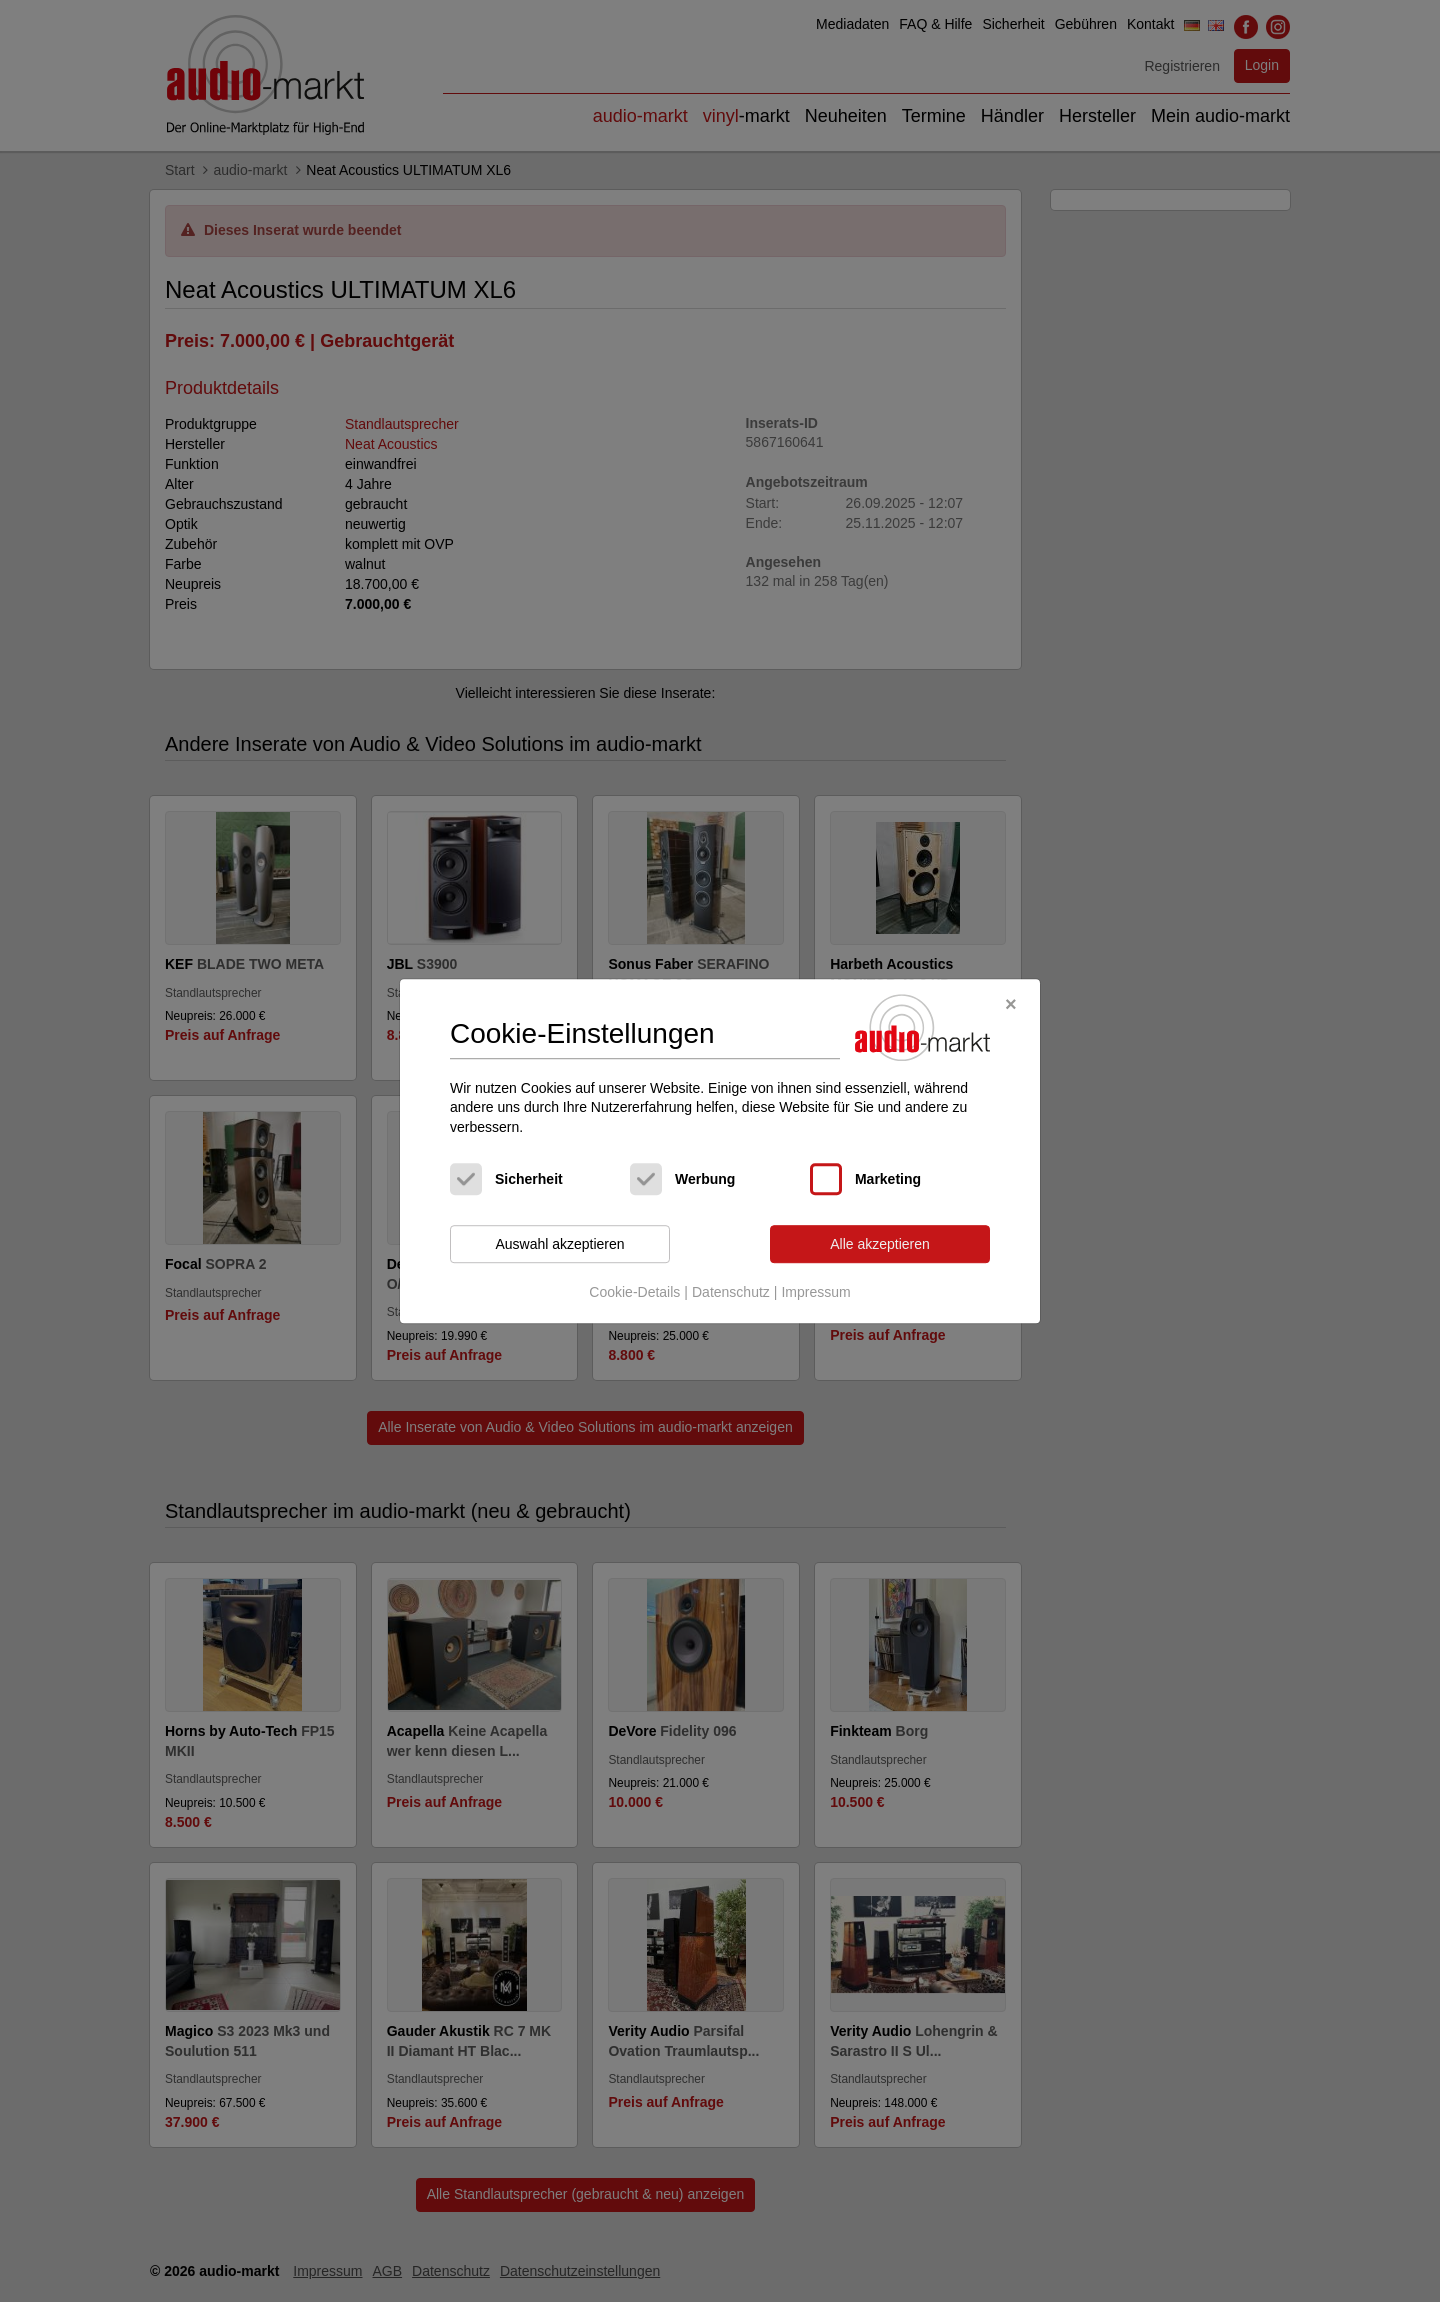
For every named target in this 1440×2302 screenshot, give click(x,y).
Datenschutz (731, 1292)
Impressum (815, 1292)
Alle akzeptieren (880, 1244)
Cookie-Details (634, 1292)
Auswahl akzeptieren (559, 1244)
